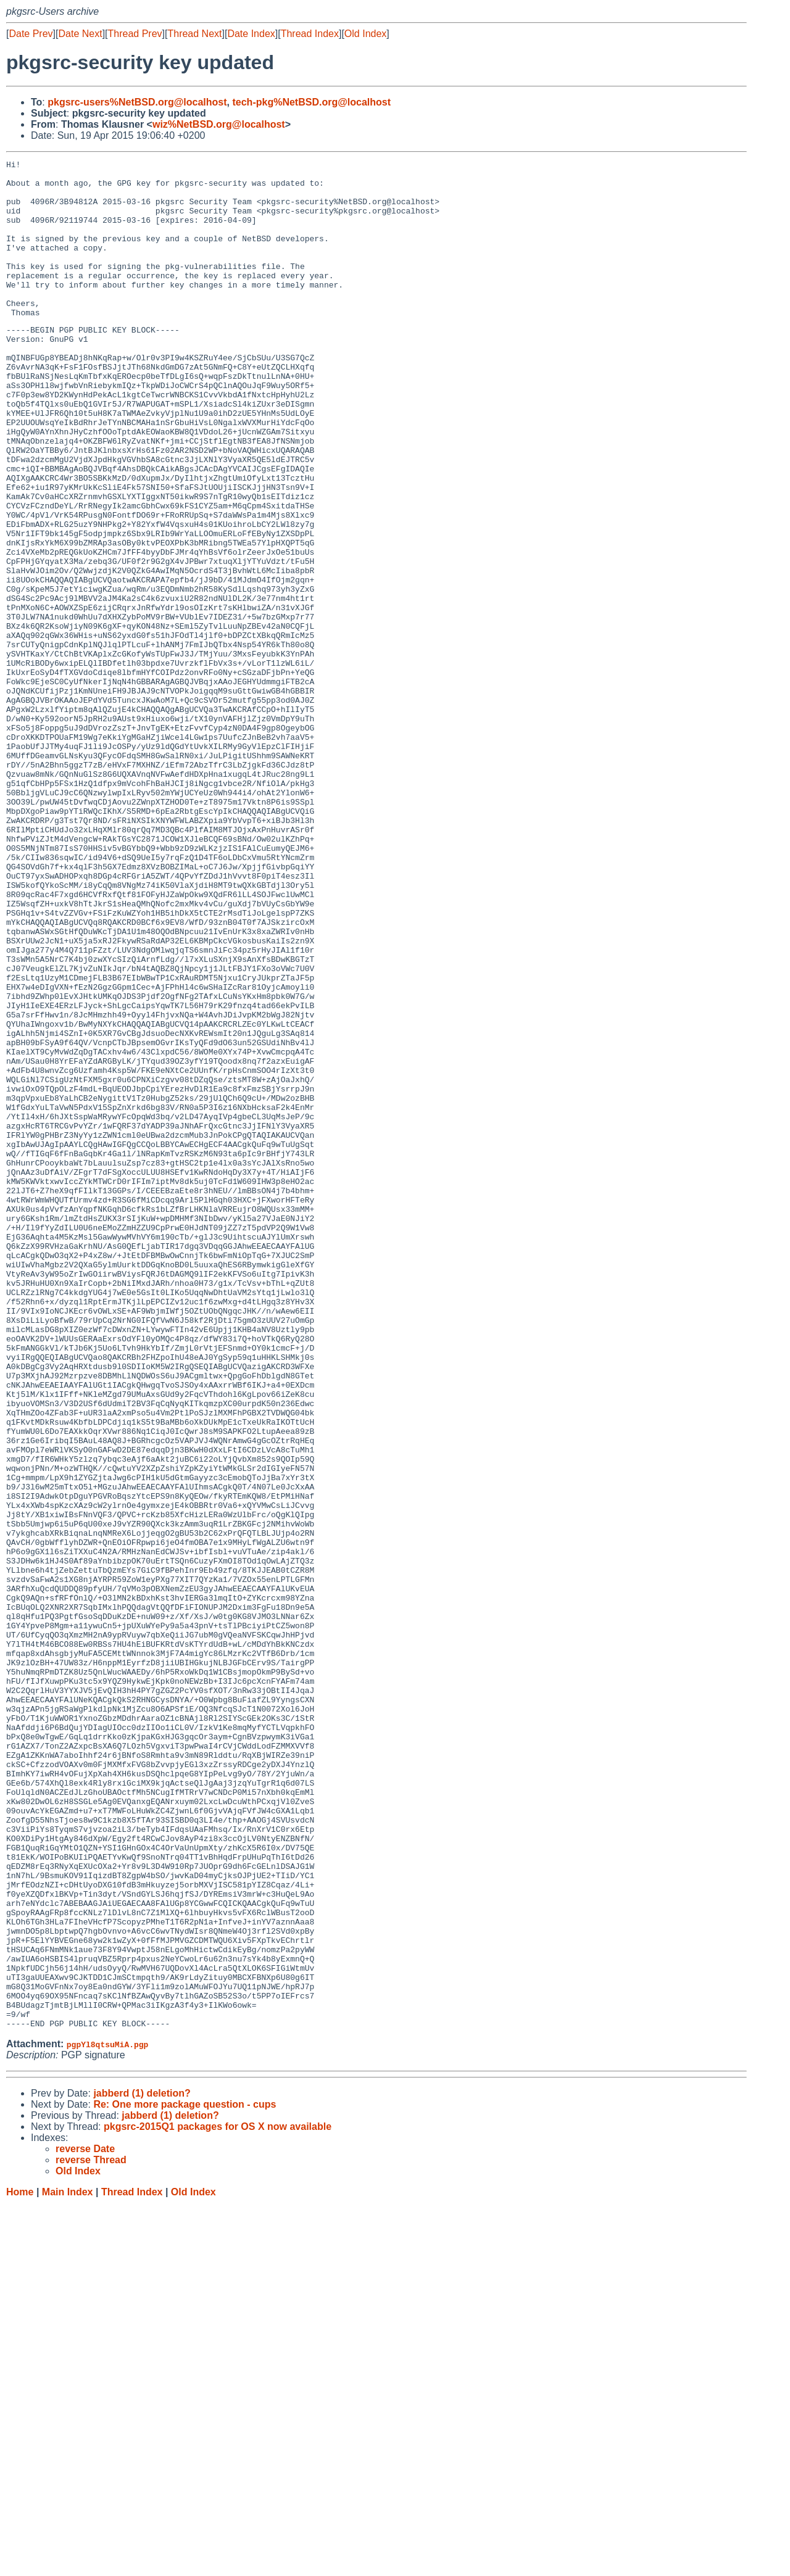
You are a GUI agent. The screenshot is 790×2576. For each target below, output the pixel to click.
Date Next (80, 33)
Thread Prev (135, 33)
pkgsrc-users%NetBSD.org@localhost (137, 102)
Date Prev (30, 33)
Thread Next (194, 33)
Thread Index (310, 33)
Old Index (365, 33)
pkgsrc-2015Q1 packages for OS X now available (217, 2498)
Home (19, 2564)
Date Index (251, 33)
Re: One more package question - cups (184, 2476)
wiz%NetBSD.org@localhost (218, 124)
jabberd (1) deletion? (141, 2465)
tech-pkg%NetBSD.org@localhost (311, 102)
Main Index (67, 2564)
